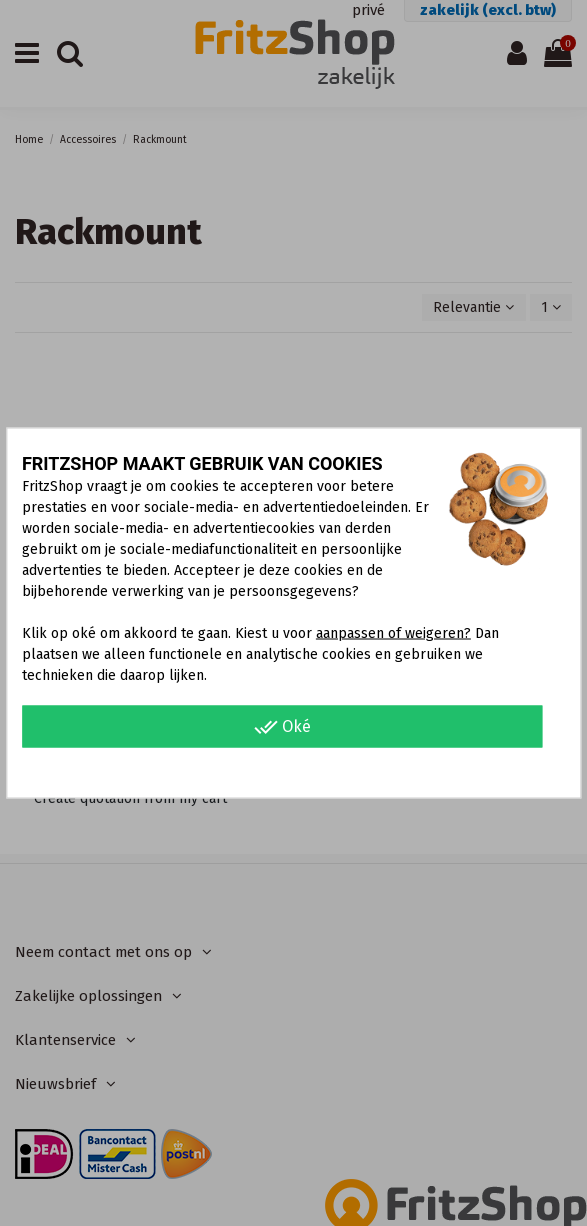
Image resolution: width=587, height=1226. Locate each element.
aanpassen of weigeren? (393, 633)
